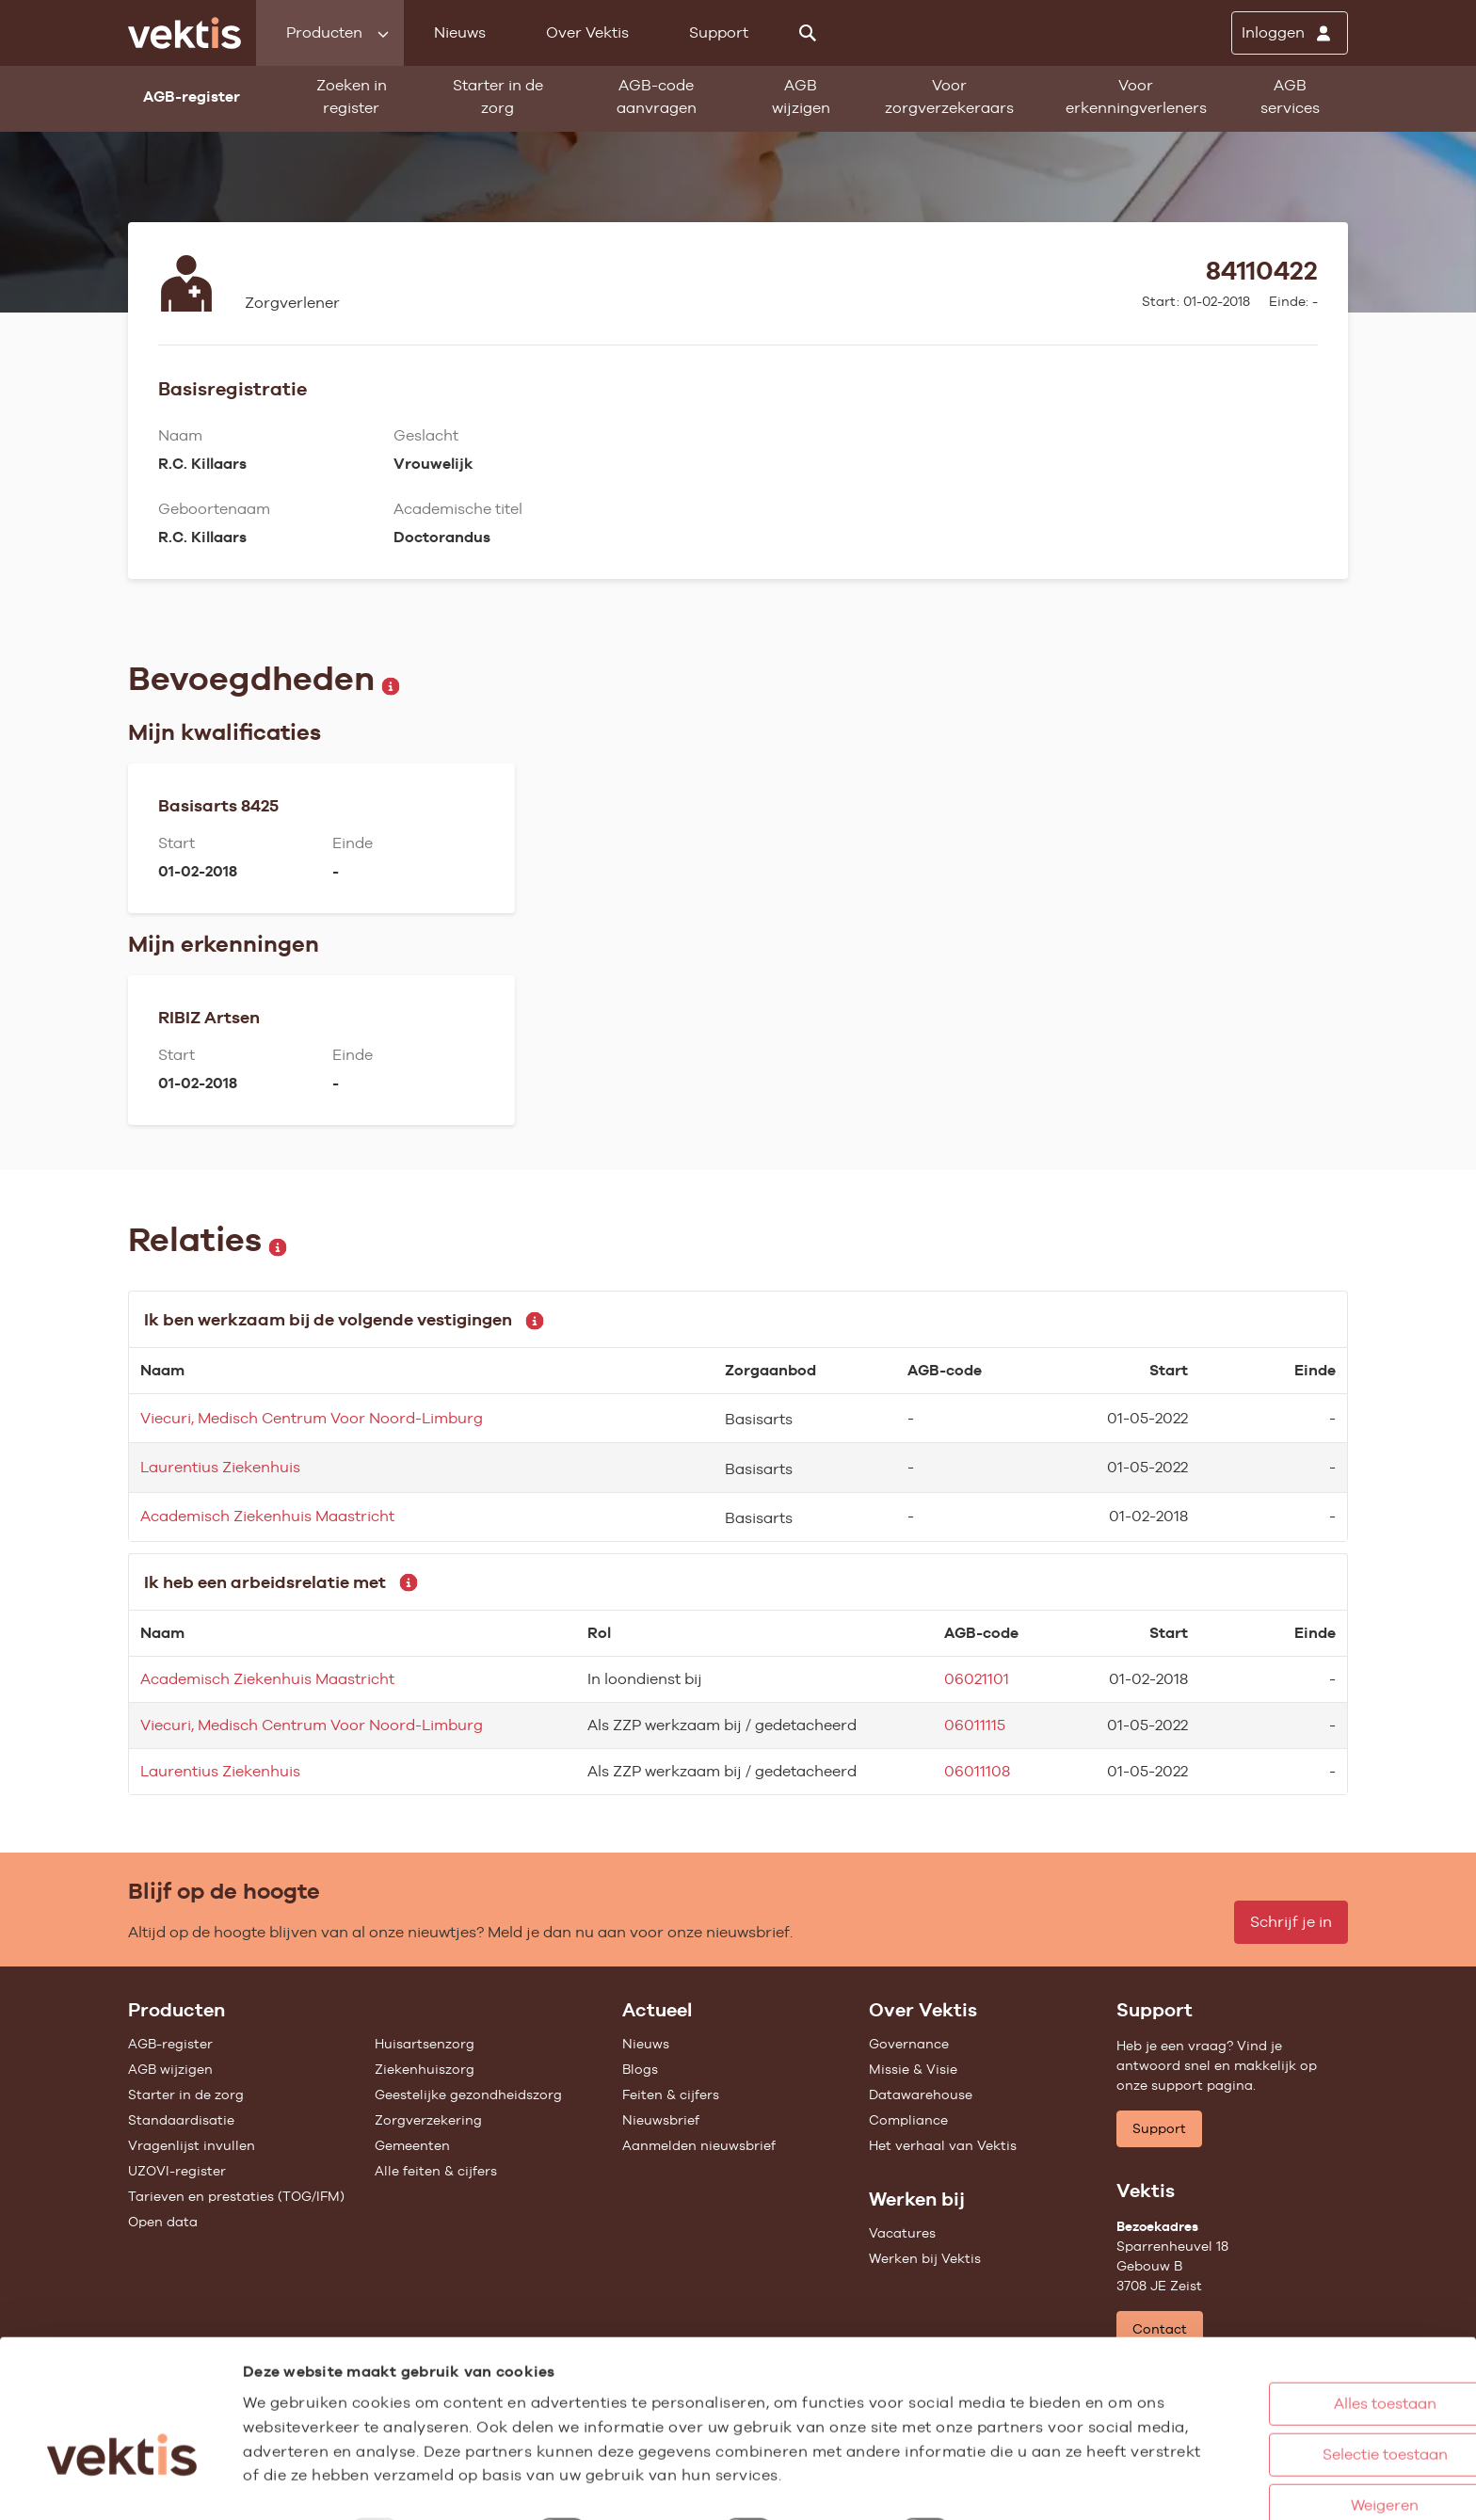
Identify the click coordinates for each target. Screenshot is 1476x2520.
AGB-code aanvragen (657, 96)
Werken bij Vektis (925, 2258)
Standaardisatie (181, 2119)
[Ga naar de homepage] (184, 33)
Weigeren (1296, 2438)
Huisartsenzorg (424, 2043)
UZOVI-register (177, 2170)
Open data (163, 2221)
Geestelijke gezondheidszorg (468, 2094)
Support (718, 32)
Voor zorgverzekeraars (949, 96)
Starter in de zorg (498, 96)
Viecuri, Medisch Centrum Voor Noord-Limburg (311, 1418)
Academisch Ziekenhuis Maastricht (267, 1516)
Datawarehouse (920, 2094)
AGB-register (170, 2043)
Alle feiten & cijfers (436, 2170)
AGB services (1290, 96)
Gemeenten (412, 2145)
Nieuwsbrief (660, 2119)
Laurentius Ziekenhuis (220, 1467)
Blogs (640, 2069)
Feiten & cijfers (670, 2094)
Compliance (908, 2119)
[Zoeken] (808, 33)
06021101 (976, 1679)
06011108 (977, 1771)
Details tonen (1036, 2486)
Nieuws (460, 32)
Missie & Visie (913, 2069)
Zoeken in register (351, 96)
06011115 (974, 1725)
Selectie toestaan (1296, 2387)
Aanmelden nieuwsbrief (699, 2145)
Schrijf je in (1291, 1922)
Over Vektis (587, 32)
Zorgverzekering (428, 2119)
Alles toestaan (1296, 2336)
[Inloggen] (1289, 33)
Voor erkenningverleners (1136, 96)
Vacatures (902, 2232)
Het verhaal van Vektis (943, 2145)
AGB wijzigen (801, 96)
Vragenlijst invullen (191, 2145)
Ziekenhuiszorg (424, 2069)
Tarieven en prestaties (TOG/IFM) (236, 2196)
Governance (909, 2043)
